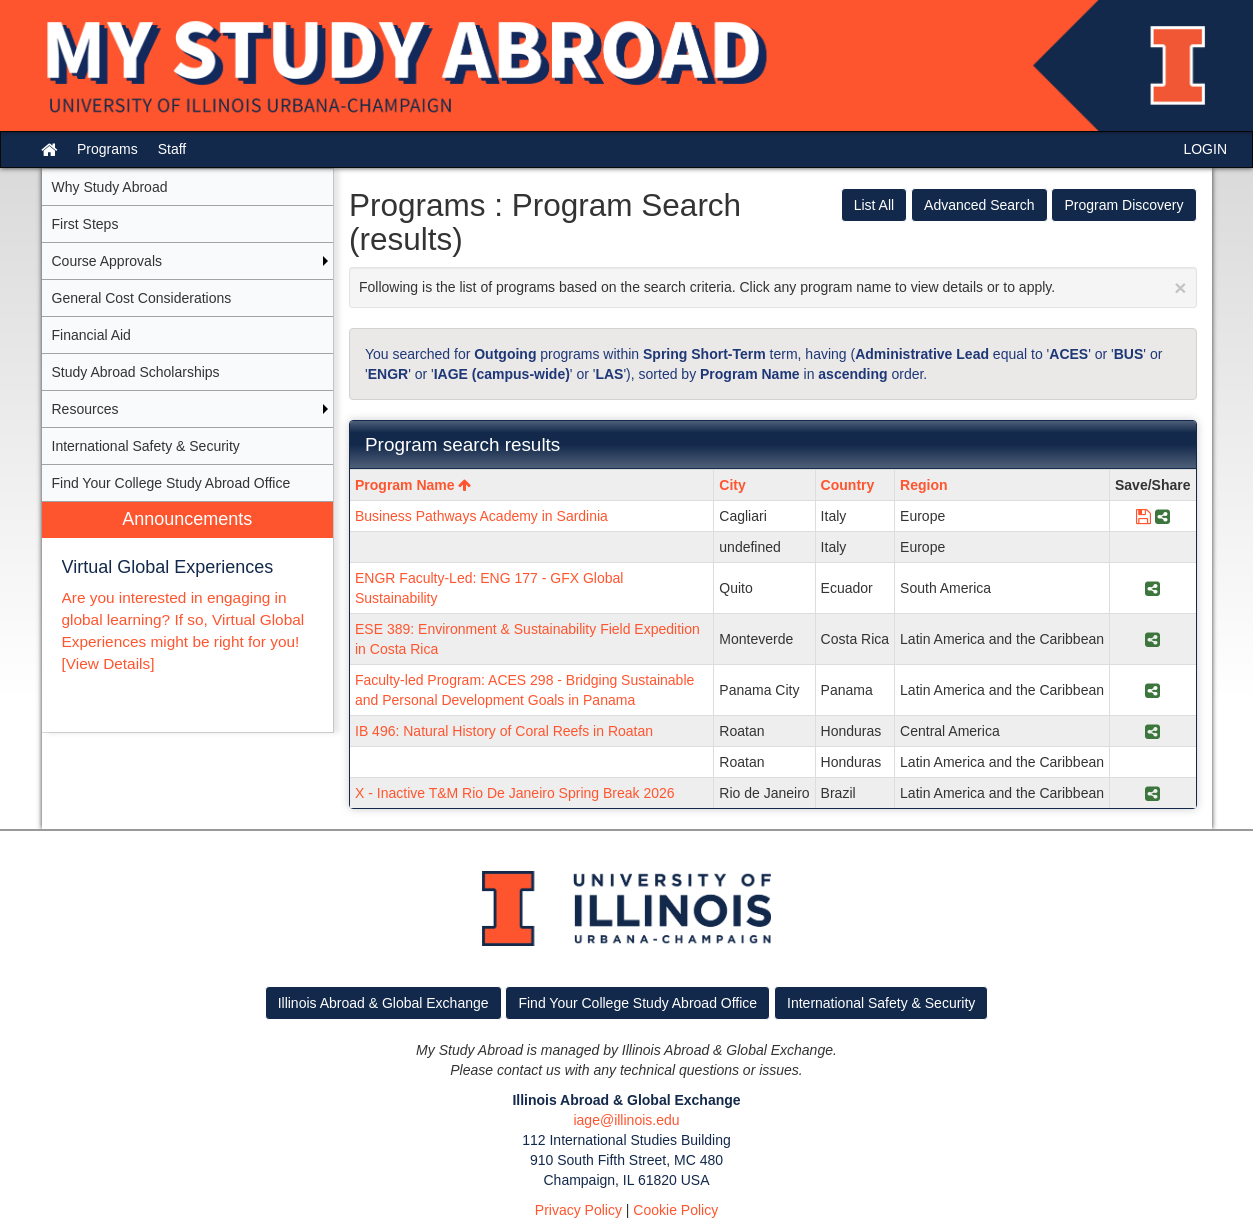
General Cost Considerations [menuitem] (142, 298)
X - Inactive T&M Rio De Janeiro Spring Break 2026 (515, 793)
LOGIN (1205, 149)
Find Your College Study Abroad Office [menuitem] (171, 483)
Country (848, 485)
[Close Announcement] (1180, 287)
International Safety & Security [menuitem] (146, 446)
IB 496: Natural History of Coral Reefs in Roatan (504, 731)
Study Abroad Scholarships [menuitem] (136, 372)
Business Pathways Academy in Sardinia (481, 516)
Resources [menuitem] (85, 409)
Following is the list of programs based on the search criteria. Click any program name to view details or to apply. (773, 287)
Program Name (413, 485)
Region (923, 485)
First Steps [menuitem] (85, 224)
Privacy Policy (578, 1210)
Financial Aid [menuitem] (91, 335)
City (732, 485)
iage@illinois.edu (626, 1120)
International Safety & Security (881, 1003)
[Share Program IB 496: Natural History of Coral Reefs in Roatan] (1152, 731)
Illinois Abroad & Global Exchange (383, 1003)
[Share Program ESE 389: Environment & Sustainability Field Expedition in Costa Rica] (1152, 639)
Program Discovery (1123, 205)
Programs (107, 149)
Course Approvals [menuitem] (107, 261)
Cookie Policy (675, 1210)
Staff (172, 149)
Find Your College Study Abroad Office (637, 1003)
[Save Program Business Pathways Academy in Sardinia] (1143, 516)
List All (874, 205)
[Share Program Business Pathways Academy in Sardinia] (1162, 516)
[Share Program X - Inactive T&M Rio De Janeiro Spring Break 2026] (1152, 793)
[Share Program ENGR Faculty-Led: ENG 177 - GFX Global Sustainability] (1152, 588)
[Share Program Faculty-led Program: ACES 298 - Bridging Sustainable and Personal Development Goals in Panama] (1152, 690)
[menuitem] (188, 617)
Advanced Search (979, 205)
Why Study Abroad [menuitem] (110, 187)
